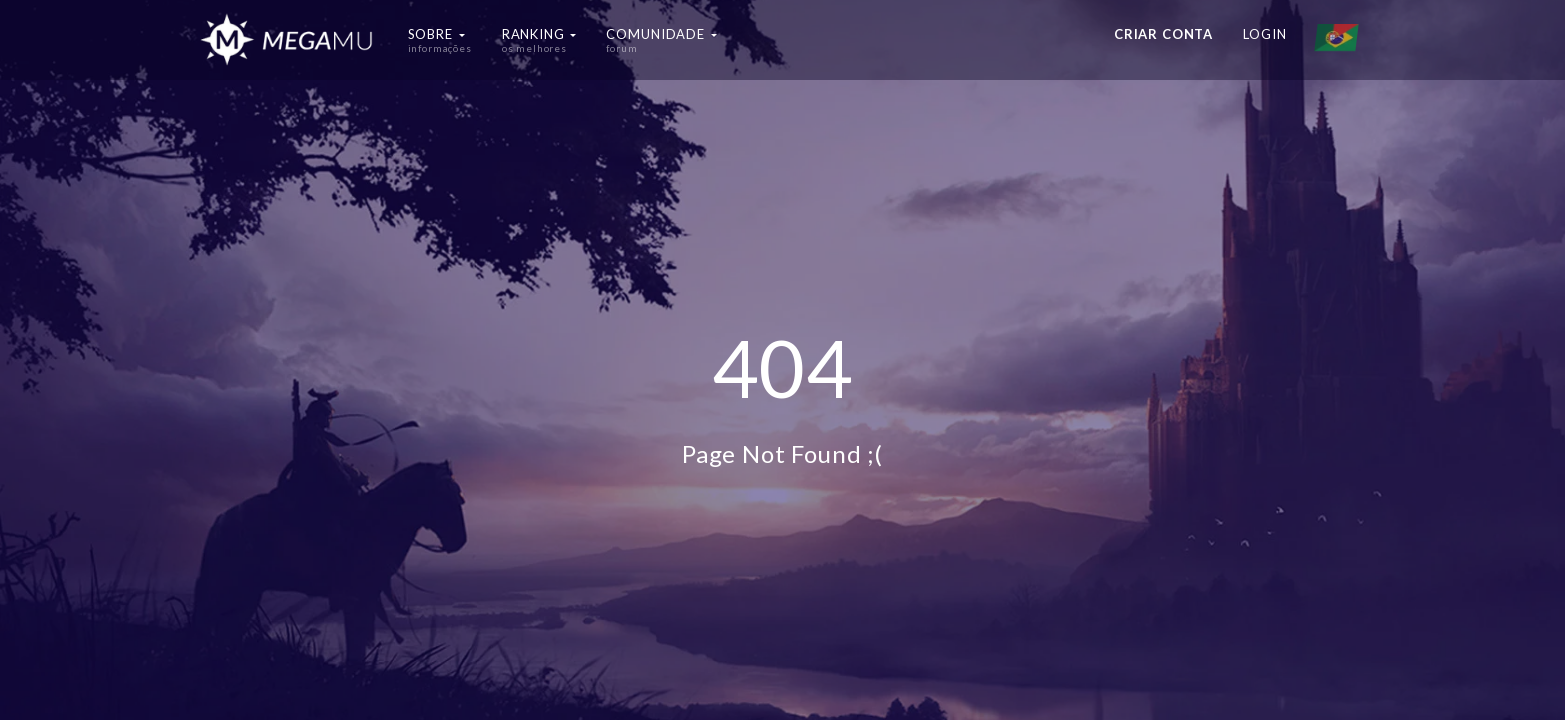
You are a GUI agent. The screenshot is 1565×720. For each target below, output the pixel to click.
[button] (1341, 40)
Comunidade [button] (661, 40)
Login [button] (1264, 34)
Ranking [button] (539, 40)
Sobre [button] (440, 40)
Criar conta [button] (1163, 34)
